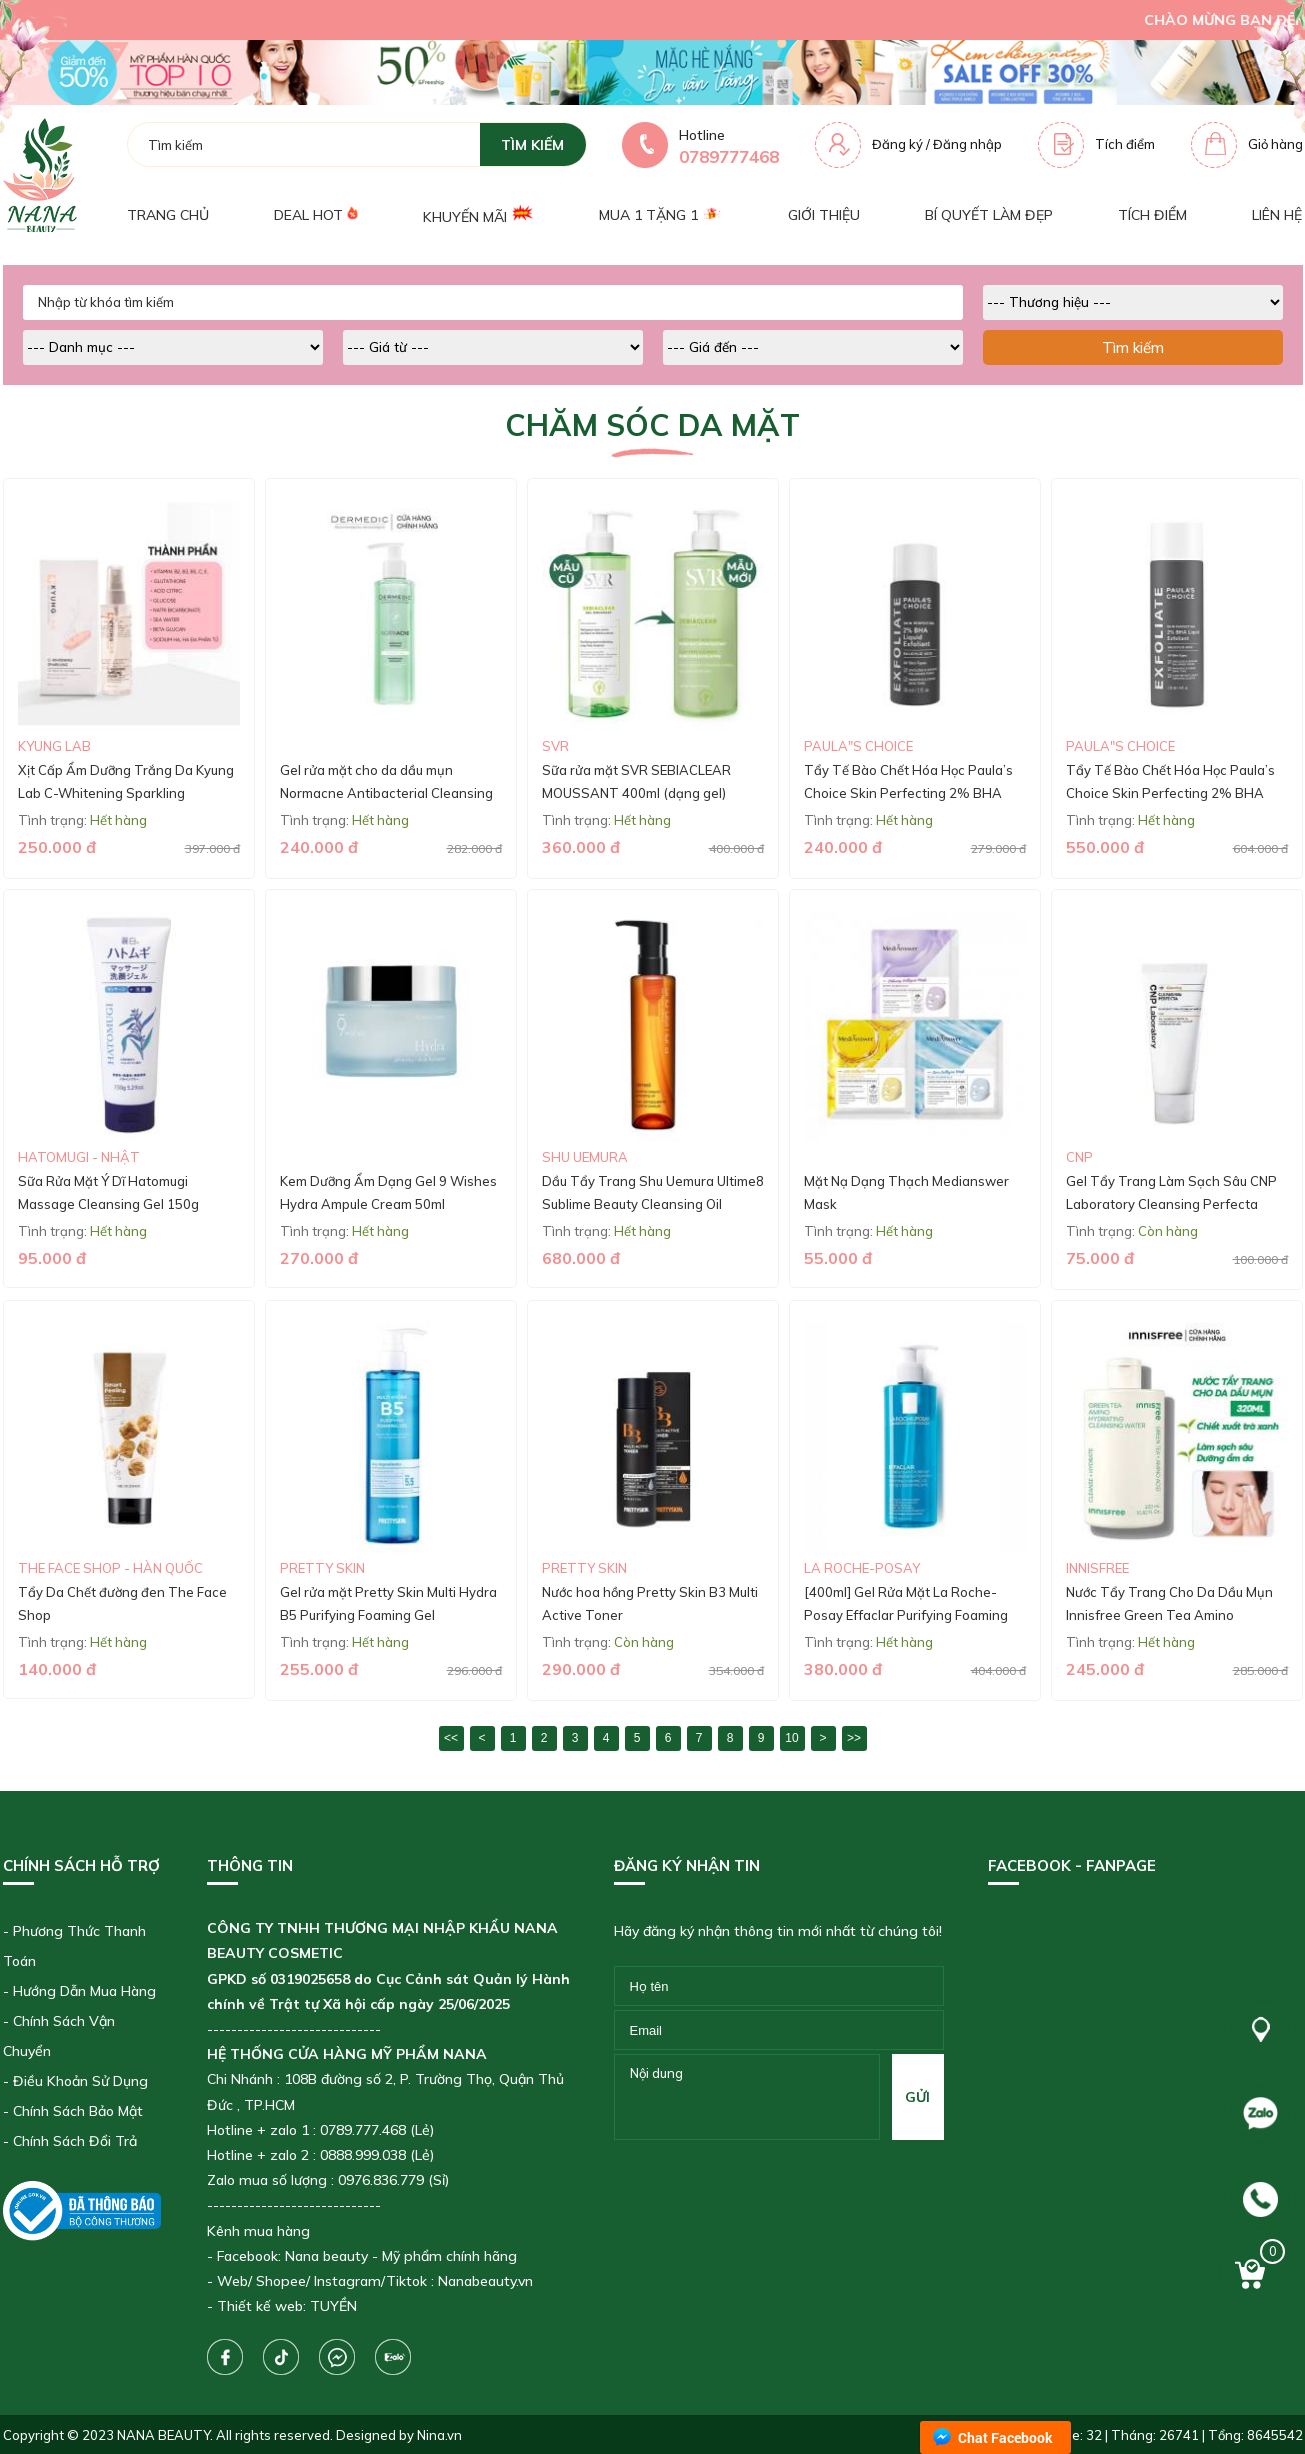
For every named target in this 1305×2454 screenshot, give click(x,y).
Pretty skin (322, 1568)
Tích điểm (1125, 144)
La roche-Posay (862, 1568)
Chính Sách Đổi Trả (75, 2141)
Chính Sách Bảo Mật (78, 2111)
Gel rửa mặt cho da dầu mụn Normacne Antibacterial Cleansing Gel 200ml (386, 793)
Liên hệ (1277, 215)
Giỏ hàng (1275, 144)
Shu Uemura (585, 1157)
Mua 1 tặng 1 (660, 215)
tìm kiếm (532, 145)
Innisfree (1097, 1568)
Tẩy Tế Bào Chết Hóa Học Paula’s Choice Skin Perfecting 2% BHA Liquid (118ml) (1170, 793)
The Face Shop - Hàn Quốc (110, 1568)
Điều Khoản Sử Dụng (80, 2081)
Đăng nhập (967, 144)
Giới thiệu (824, 215)
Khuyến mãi (478, 214)
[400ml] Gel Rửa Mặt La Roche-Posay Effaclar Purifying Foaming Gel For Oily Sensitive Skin (906, 1615)
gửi (917, 2097)
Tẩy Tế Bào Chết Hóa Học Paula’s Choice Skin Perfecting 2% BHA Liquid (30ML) (908, 793)
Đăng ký (897, 144)
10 (791, 1738)
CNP (1079, 1157)
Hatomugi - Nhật (79, 1157)
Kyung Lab (54, 746)
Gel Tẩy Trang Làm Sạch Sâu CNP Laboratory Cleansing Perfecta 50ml (1171, 1204)
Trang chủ (168, 215)
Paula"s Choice (858, 746)
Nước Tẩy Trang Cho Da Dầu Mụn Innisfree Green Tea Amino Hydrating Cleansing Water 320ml (1171, 1615)
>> (854, 1738)
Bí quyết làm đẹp (989, 215)
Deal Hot (316, 214)
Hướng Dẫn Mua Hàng (84, 1991)
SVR (555, 746)
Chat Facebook (1005, 2437)
